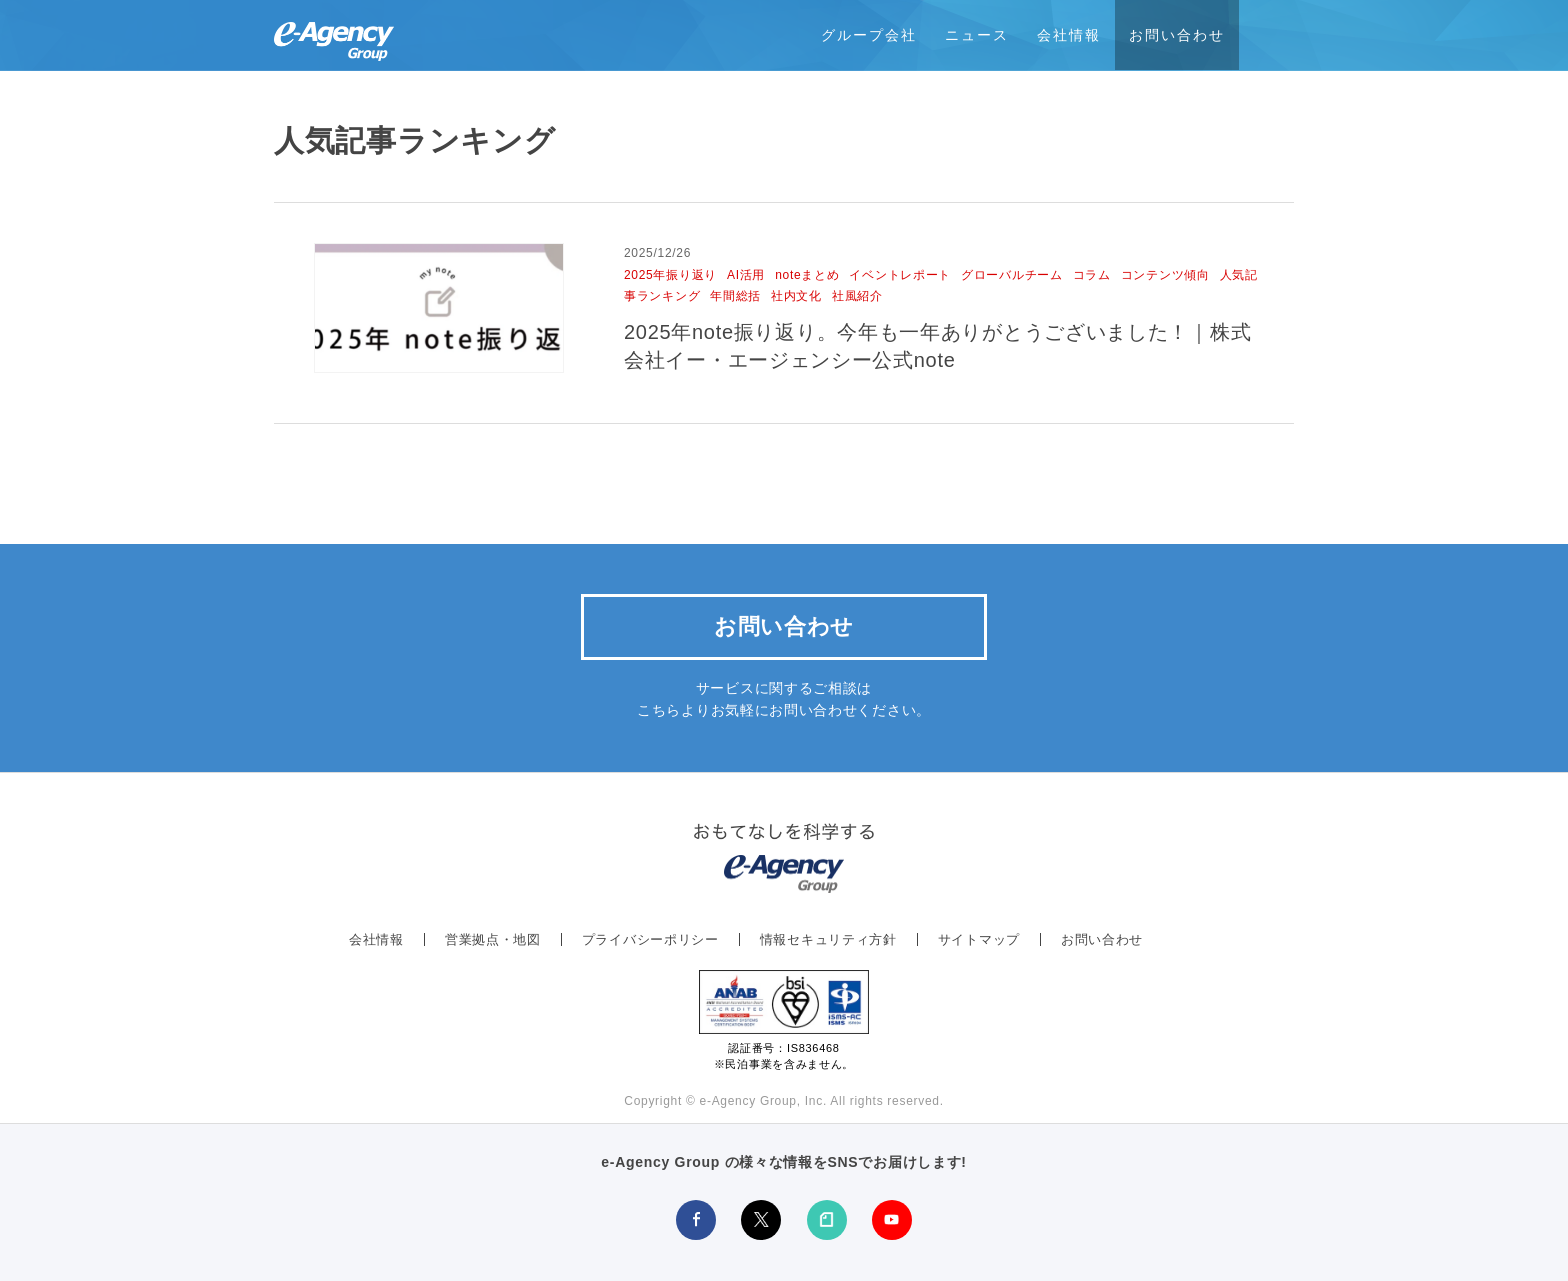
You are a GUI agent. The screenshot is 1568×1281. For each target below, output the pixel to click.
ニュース (977, 35)
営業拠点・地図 (493, 939)
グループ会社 (869, 35)
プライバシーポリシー (650, 939)
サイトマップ (979, 939)
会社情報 (1069, 35)
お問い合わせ (1177, 35)
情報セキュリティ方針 (828, 939)
